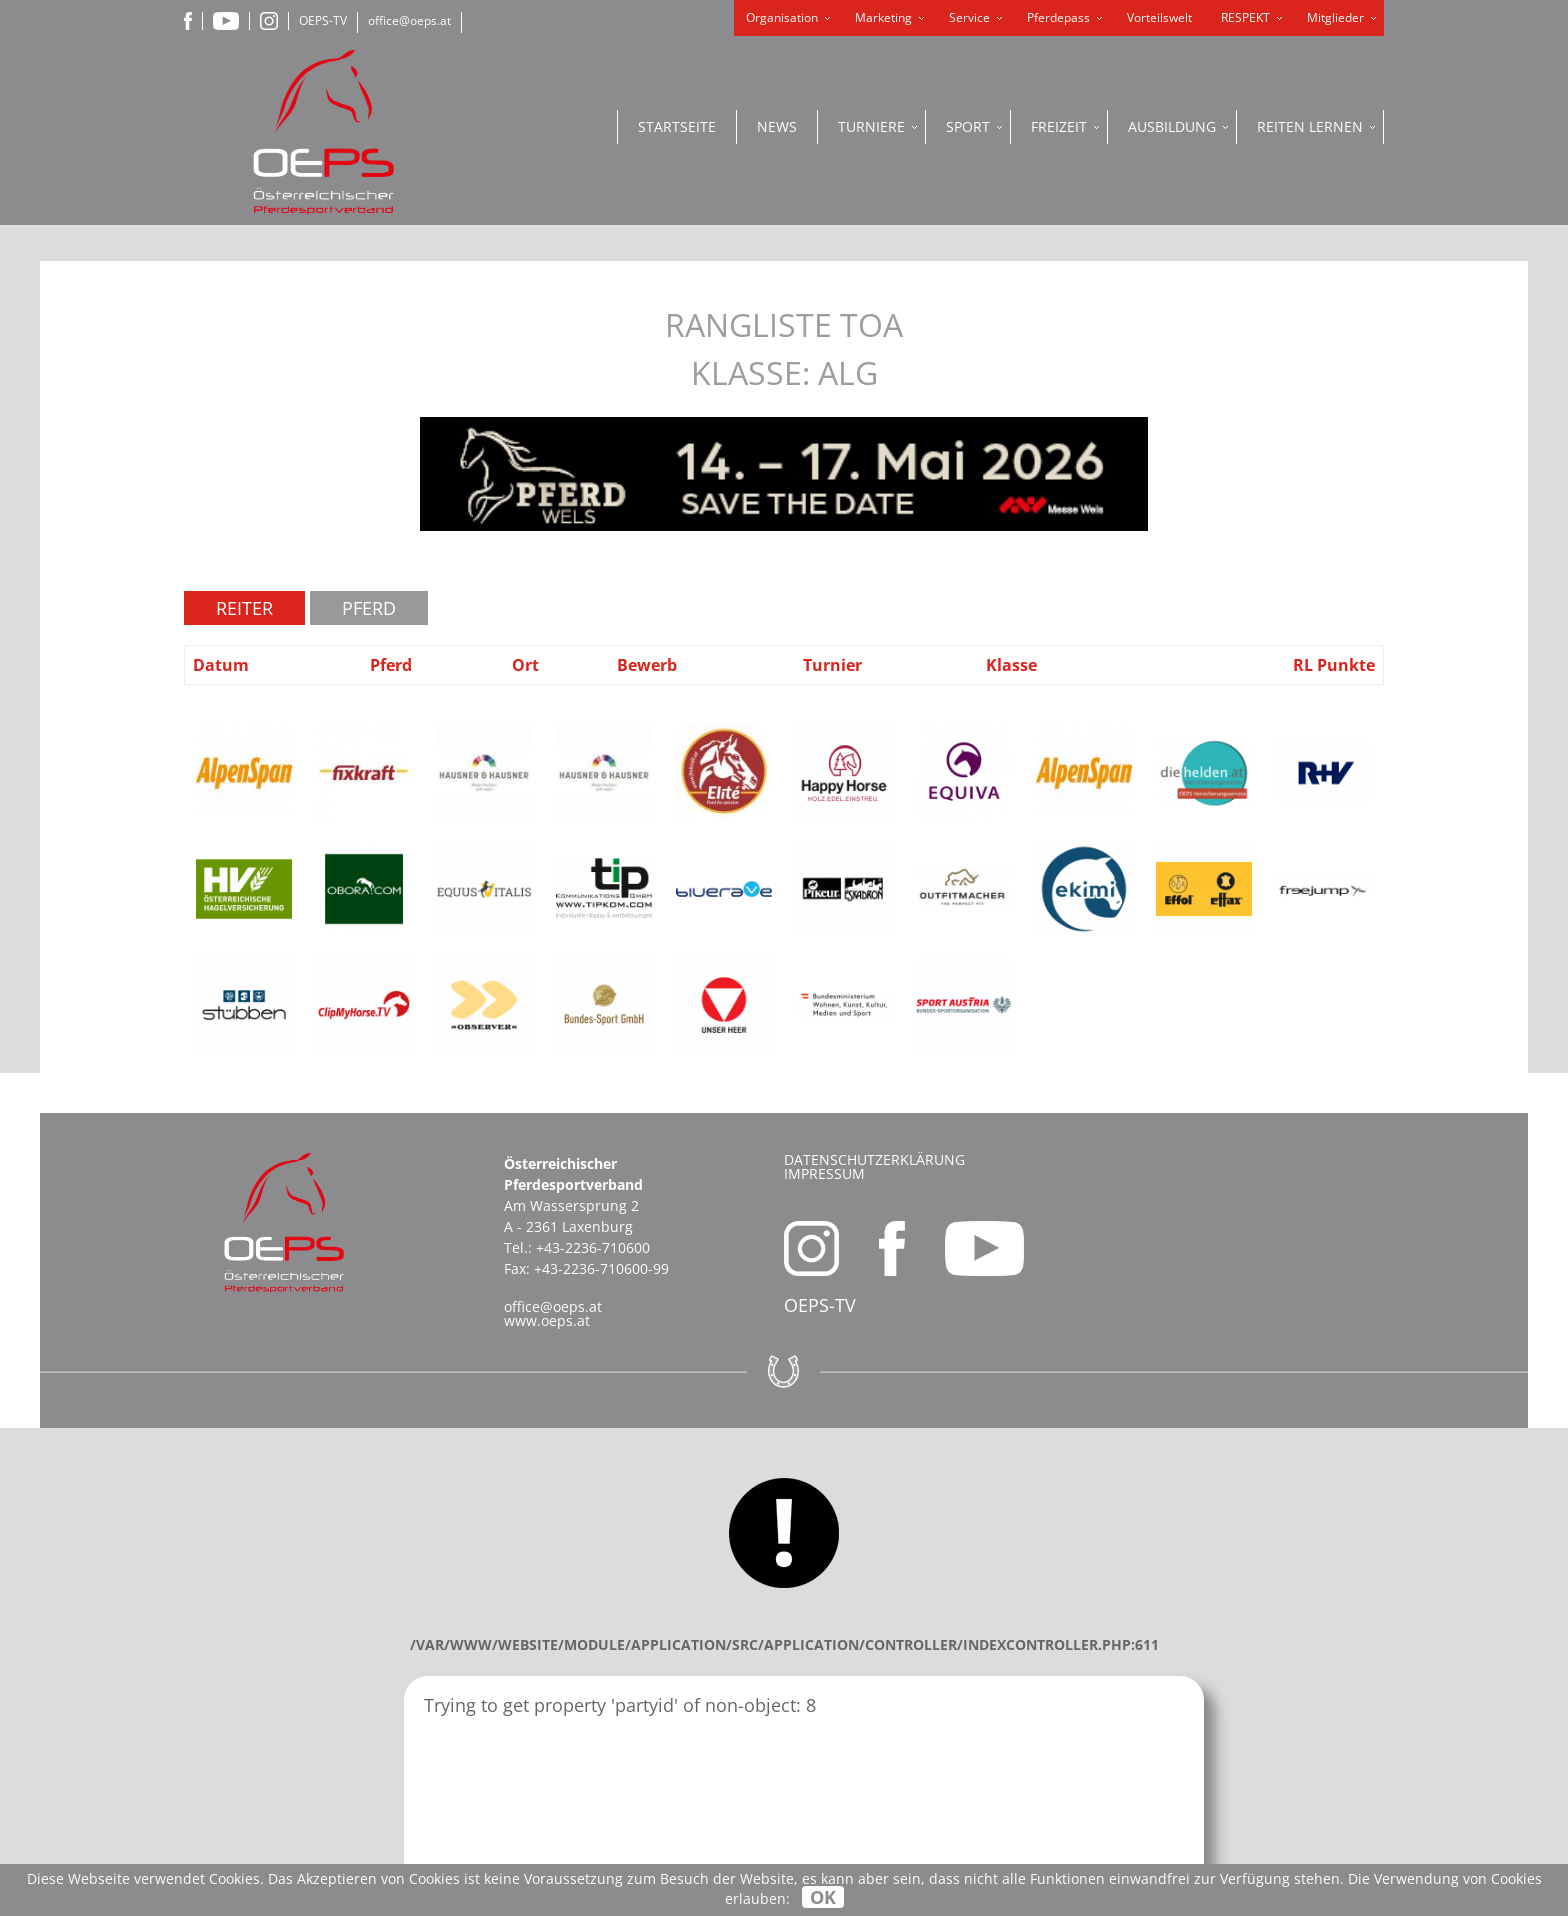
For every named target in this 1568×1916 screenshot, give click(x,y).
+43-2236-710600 (593, 1247)
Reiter (244, 608)
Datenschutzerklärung (874, 1159)
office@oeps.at (409, 20)
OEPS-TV (323, 20)
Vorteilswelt (1159, 17)
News (777, 126)
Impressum (824, 1173)
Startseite (677, 126)
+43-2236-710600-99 (601, 1268)
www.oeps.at (547, 1320)
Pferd (369, 608)
